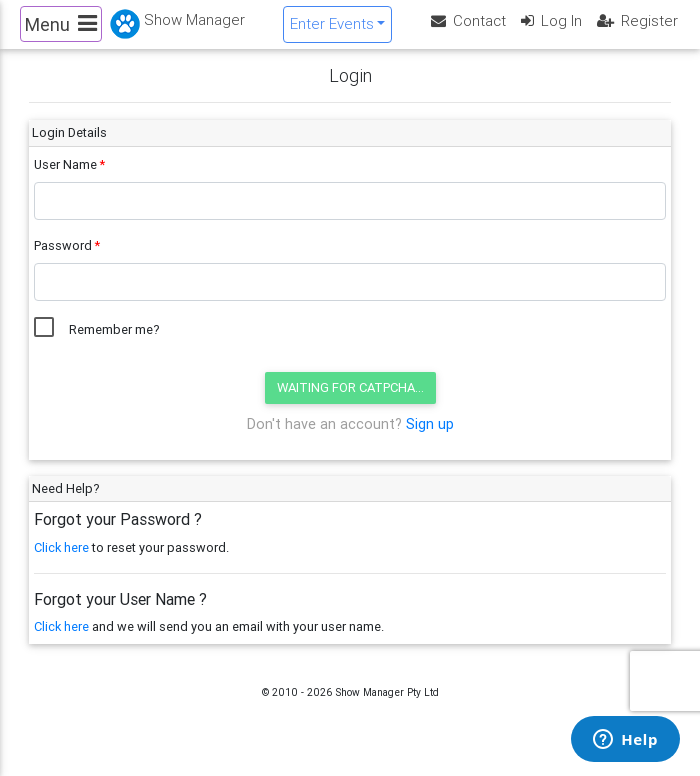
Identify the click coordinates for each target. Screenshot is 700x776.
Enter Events (332, 31)
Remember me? (114, 345)
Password (63, 261)
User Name (65, 180)
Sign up (430, 440)
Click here (61, 562)
